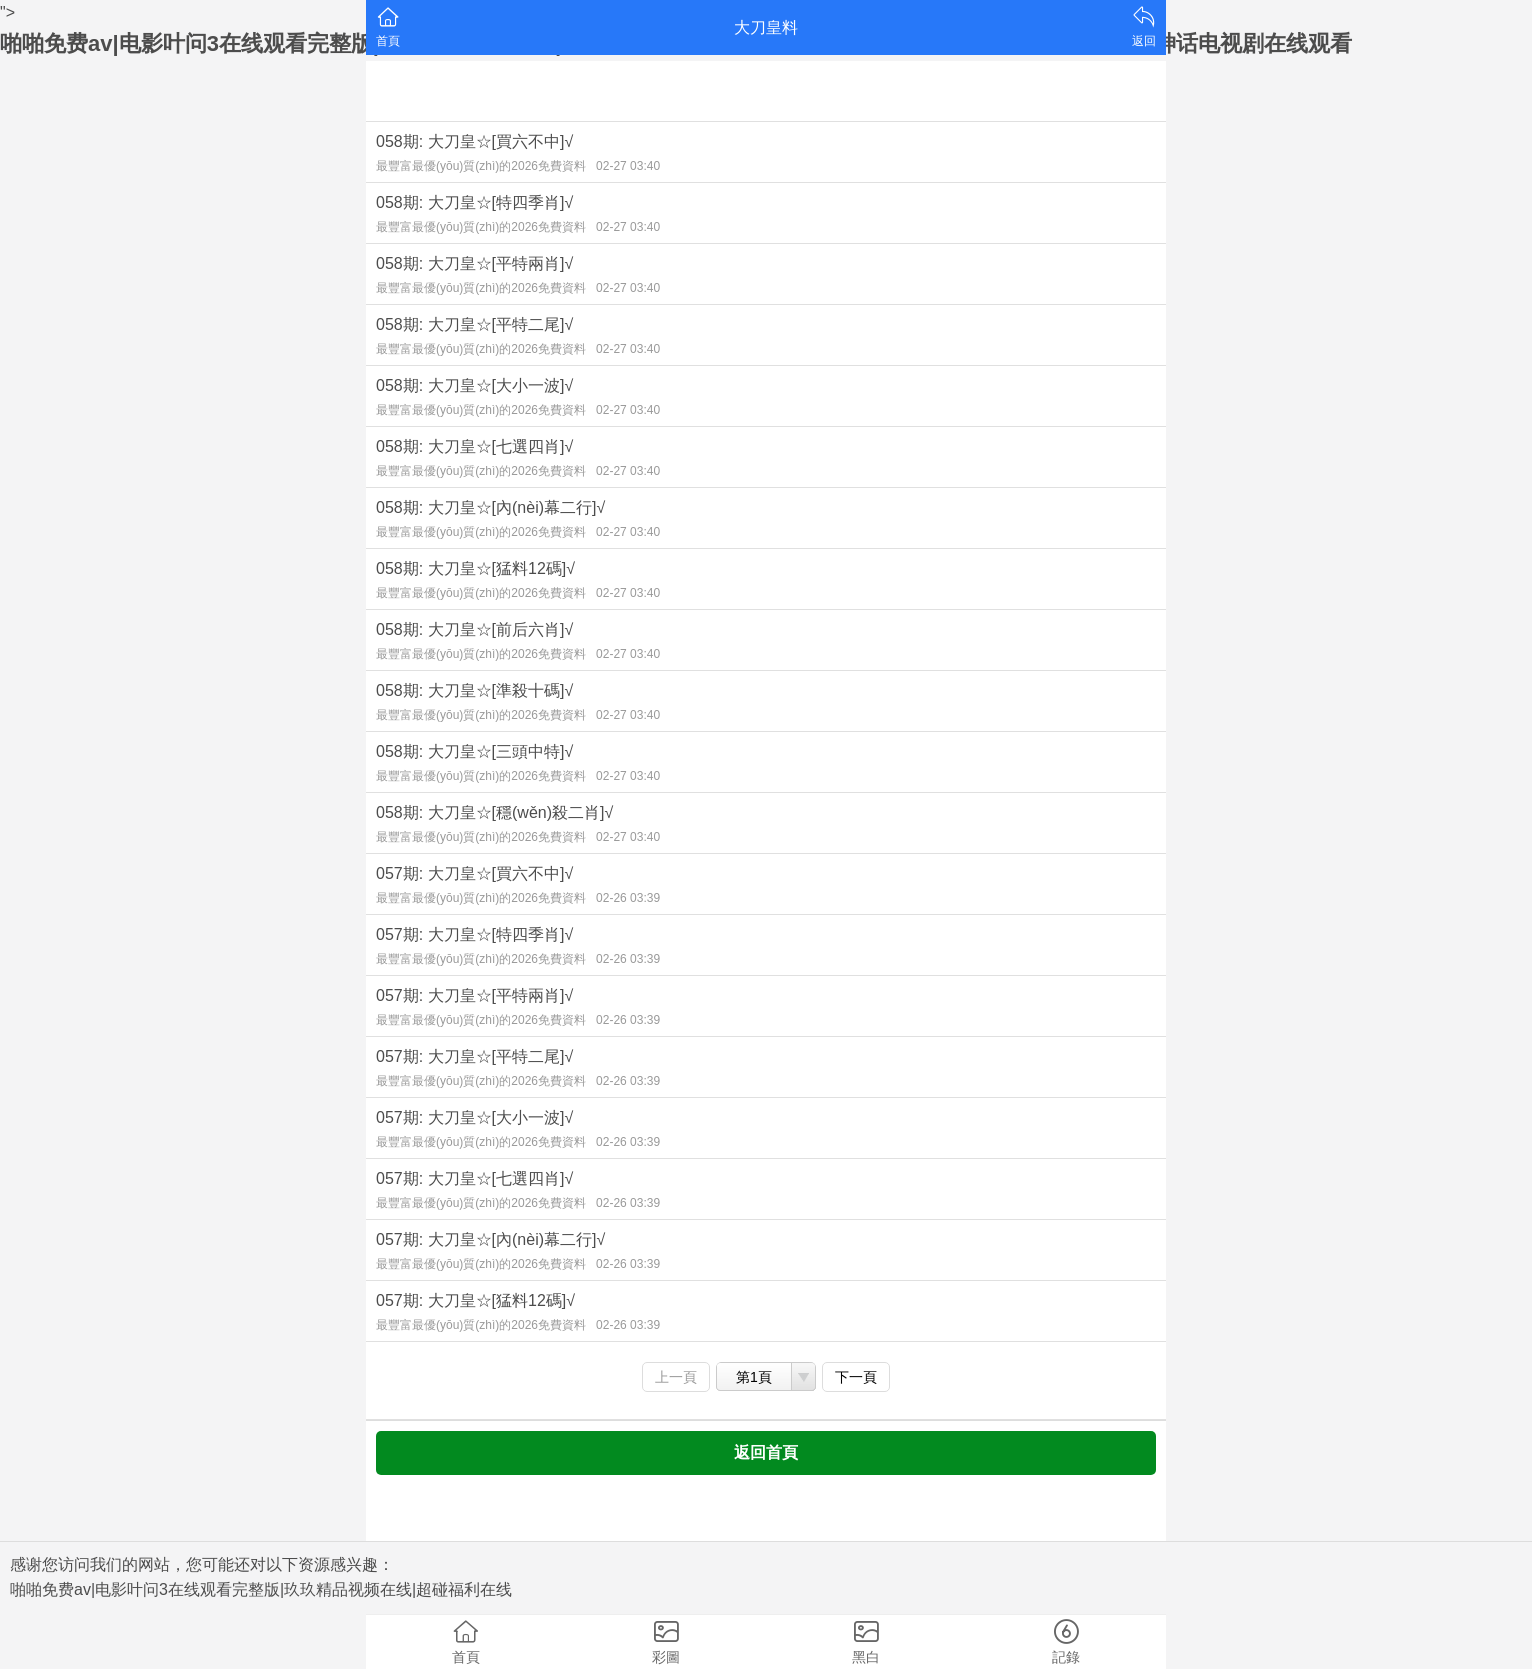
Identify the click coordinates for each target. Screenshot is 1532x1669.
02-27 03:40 (628, 166)
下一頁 (856, 1377)
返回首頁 (766, 1452)
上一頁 (676, 1377)
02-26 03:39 (628, 898)
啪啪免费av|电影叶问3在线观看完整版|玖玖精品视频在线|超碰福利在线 (261, 1589)
